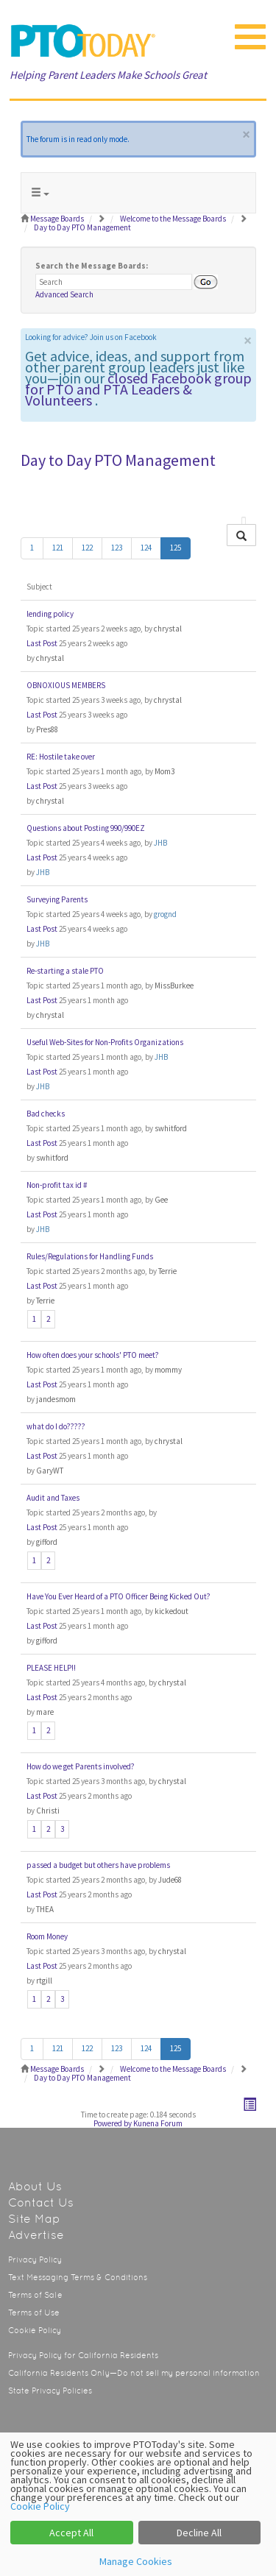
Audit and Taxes (52, 1498)
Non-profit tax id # (56, 1185)
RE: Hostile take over (60, 756)
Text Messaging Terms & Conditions (77, 2277)
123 (116, 547)
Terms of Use (34, 2313)
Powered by (112, 2123)
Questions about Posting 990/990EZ (85, 828)
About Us (35, 2186)
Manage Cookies (135, 2561)
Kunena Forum (158, 2123)
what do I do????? (55, 1426)
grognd (165, 914)
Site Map (34, 2219)
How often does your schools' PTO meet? (92, 1355)
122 (87, 547)
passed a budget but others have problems (98, 1865)
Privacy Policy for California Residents (83, 2355)
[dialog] (138, 2504)
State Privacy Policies (50, 2391)
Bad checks (45, 1113)
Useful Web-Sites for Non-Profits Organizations (104, 1042)
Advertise (36, 2235)
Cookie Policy (34, 2330)
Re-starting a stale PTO (65, 971)
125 (175, 547)
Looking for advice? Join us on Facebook (91, 337)
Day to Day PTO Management (118, 460)
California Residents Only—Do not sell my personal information (134, 2373)
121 (57, 547)
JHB (160, 843)
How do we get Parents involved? (80, 1766)
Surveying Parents (57, 899)
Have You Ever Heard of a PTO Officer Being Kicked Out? (118, 1596)
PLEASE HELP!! (51, 1668)
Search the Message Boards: (91, 265)
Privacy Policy (35, 2260)
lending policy (50, 614)
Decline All (199, 2532)
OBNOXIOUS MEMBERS (65, 685)
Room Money (47, 1936)
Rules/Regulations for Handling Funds (89, 1256)
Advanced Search (64, 294)
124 (146, 547)
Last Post (41, 643)
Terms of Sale (35, 2295)
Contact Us (41, 2202)
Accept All (71, 2532)
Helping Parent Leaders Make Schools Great (108, 75)
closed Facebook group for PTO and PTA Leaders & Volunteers (138, 389)
